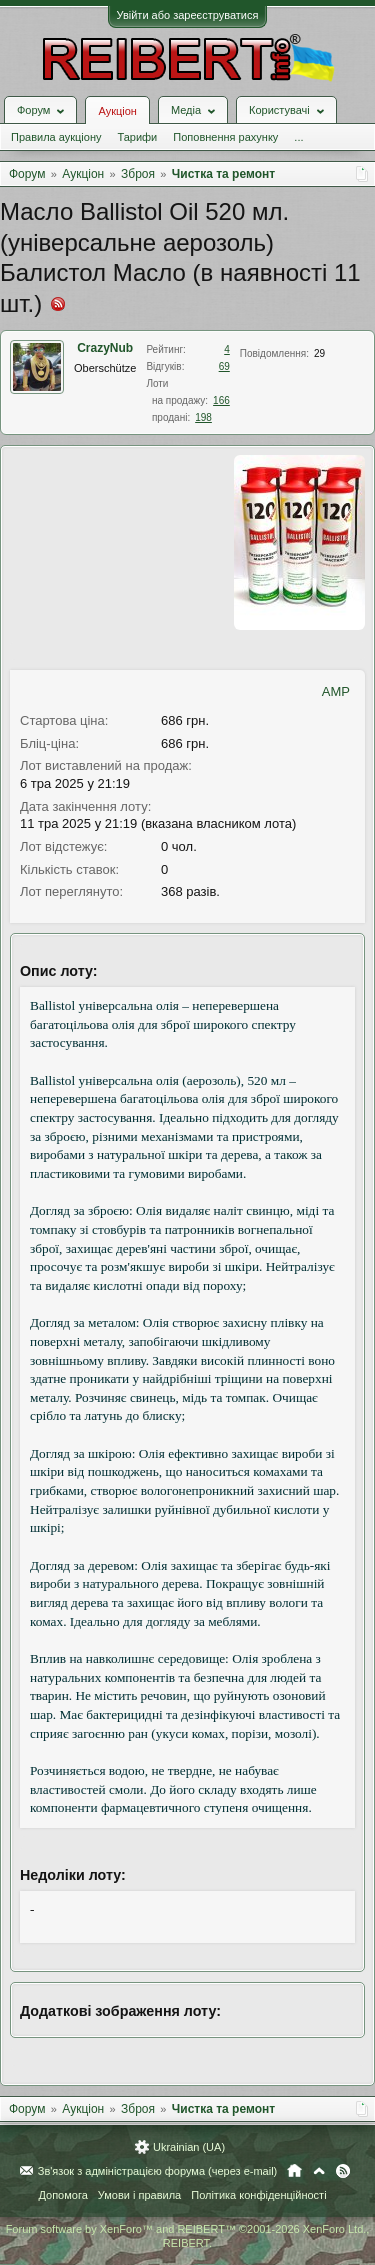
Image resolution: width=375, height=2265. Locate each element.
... (298, 137)
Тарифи (137, 137)
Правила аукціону (56, 137)
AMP (336, 691)
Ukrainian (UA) (189, 2147)
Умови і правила (139, 2195)
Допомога (62, 2195)
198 (203, 417)
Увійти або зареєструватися (188, 15)
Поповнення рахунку (225, 137)
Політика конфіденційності (258, 2195)
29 (319, 353)
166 (221, 400)
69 (224, 366)
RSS (343, 2171)
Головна (294, 2171)
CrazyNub (105, 348)
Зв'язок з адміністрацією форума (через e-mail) (158, 2171)
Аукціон (117, 111)
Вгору (319, 2171)
